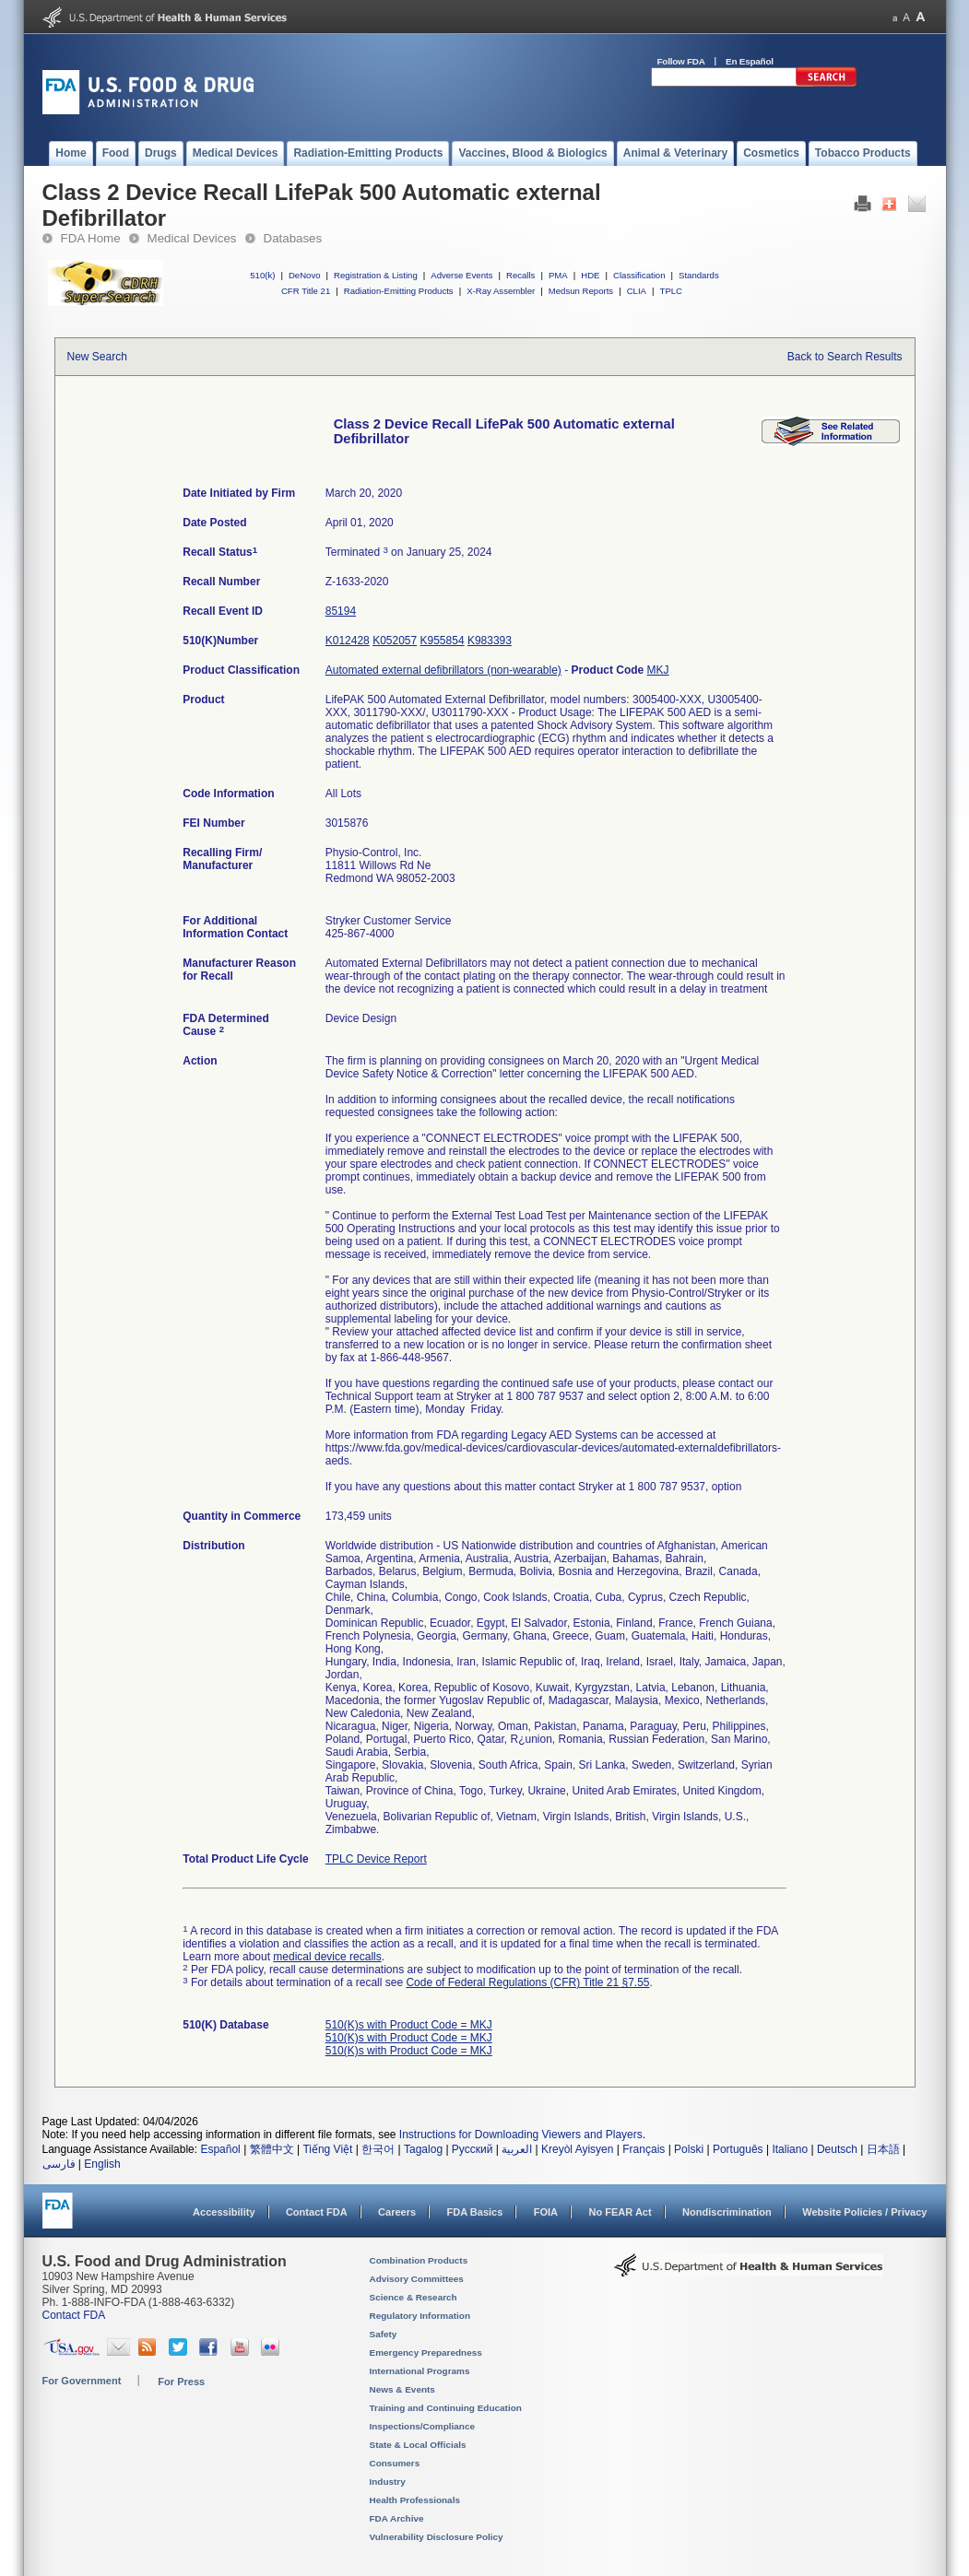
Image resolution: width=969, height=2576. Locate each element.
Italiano (790, 2149)
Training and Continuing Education (446, 2408)
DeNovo (305, 275)
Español (220, 2149)
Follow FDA (681, 61)
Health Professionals (415, 2500)
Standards (699, 275)
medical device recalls (327, 1956)
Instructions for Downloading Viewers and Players (521, 2134)
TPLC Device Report (376, 1859)
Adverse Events (461, 275)
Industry (388, 2481)
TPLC (671, 291)
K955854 (442, 640)
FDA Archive (397, 2518)
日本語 (883, 2149)
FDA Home (91, 238)
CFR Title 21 (305, 291)
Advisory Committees (417, 2279)
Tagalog (423, 2149)
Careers (397, 2211)
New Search (97, 356)
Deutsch (837, 2149)
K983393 (489, 640)
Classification (639, 275)
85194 (340, 611)
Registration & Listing (376, 275)
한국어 (378, 2149)
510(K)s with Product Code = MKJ (408, 2024)
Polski (688, 2149)
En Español (750, 61)
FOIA (546, 2211)
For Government (82, 2380)
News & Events (402, 2389)
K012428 (347, 640)
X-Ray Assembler (501, 291)
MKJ (658, 670)
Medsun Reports (581, 291)
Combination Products (419, 2260)
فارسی (59, 2164)
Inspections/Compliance (423, 2426)
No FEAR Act (619, 2211)
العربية (517, 2149)
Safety (383, 2334)
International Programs (420, 2371)
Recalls (520, 275)
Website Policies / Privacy (864, 2211)
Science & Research (413, 2297)
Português (738, 2149)
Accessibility (223, 2211)
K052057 (394, 640)
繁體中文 (272, 2149)
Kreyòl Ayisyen (577, 2149)
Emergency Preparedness (426, 2352)
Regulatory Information (420, 2316)
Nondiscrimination (727, 2211)
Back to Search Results (845, 356)
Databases (293, 238)
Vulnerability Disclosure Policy (436, 2537)
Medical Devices (192, 238)
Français (643, 2149)
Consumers (395, 2463)
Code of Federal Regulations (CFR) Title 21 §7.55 (527, 1982)
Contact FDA (317, 2211)
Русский (472, 2149)
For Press (181, 2381)
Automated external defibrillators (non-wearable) (443, 670)
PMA (558, 275)
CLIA (636, 291)
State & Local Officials (418, 2445)
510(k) (262, 275)
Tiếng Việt (327, 2149)
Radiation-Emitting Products (399, 291)
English (102, 2164)
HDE (590, 275)
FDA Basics (474, 2211)
